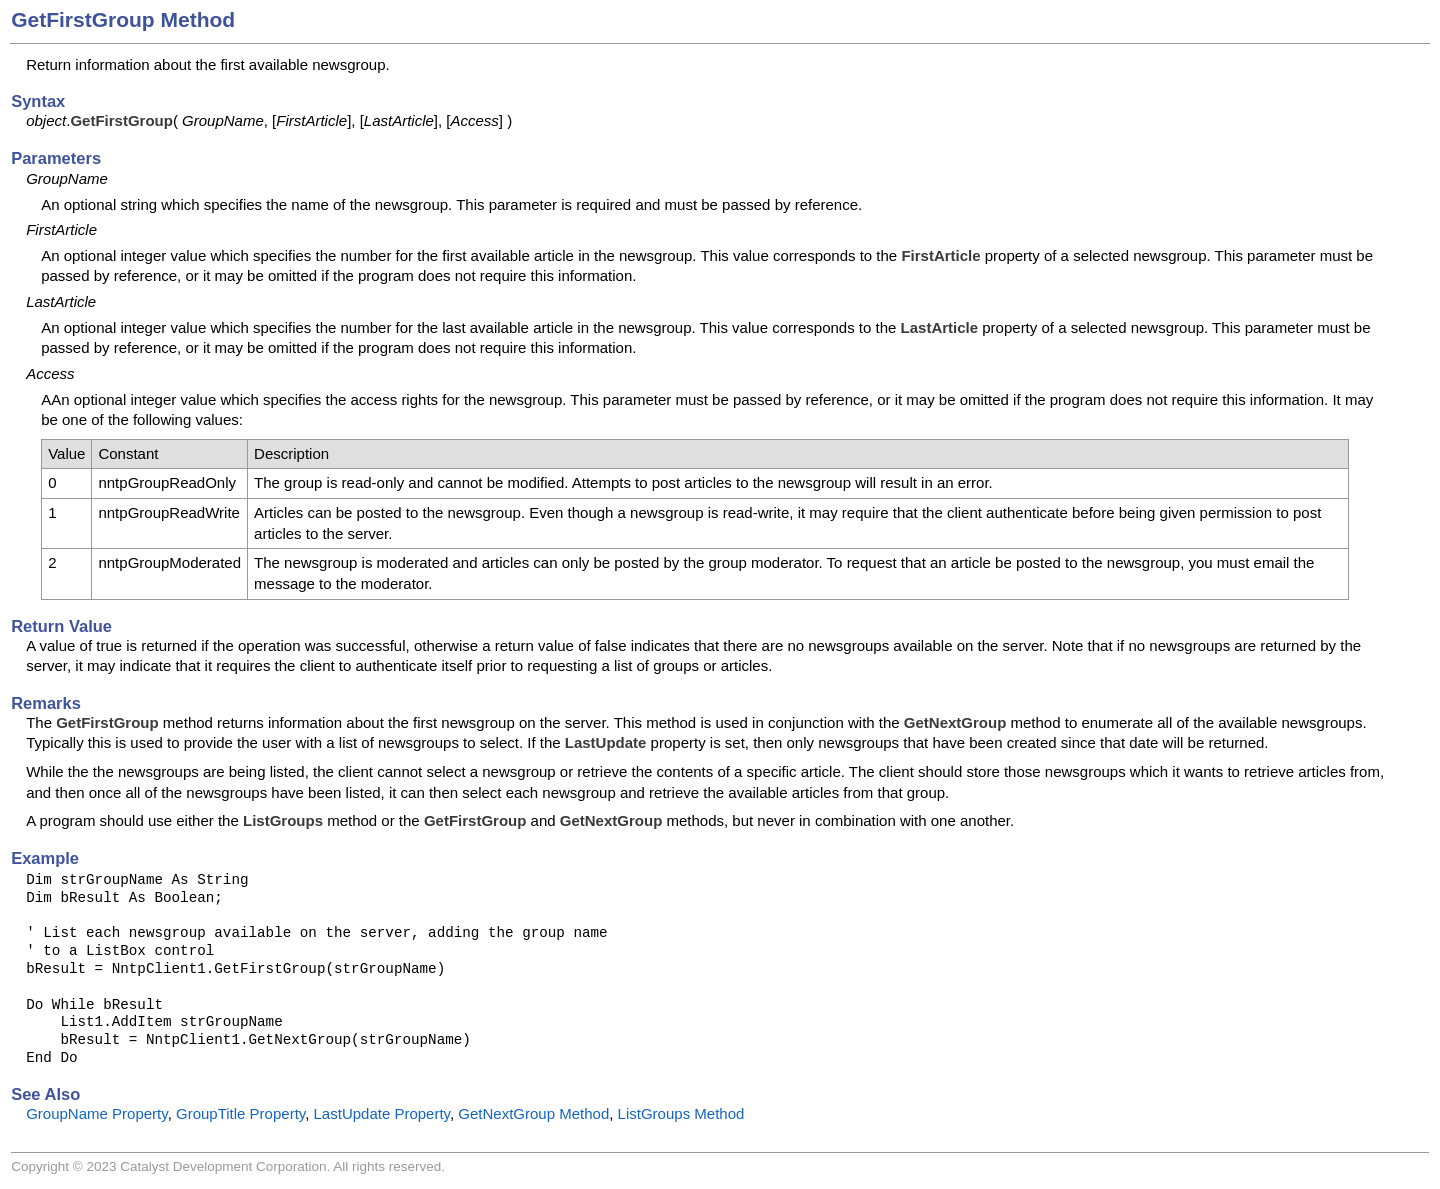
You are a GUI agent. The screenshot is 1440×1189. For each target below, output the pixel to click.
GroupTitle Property (240, 1113)
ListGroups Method (681, 1113)
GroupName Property (96, 1113)
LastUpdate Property (382, 1113)
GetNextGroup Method (533, 1113)
